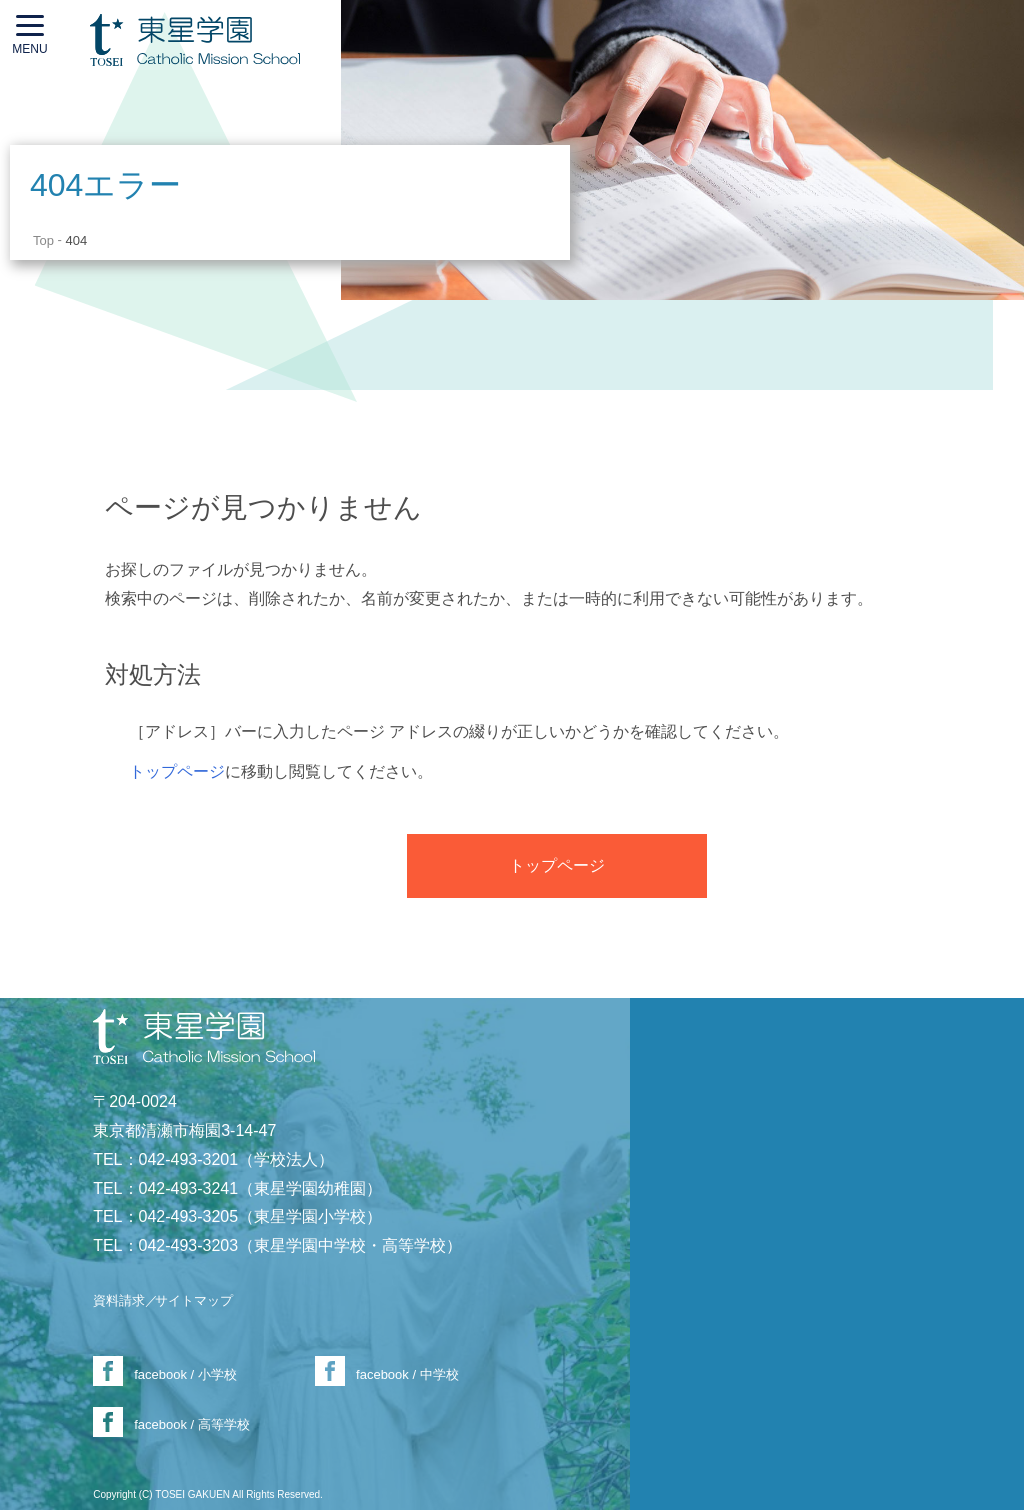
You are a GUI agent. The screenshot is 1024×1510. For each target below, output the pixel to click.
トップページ (177, 771)
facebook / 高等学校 (192, 1424)
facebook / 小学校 (185, 1374)
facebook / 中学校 (407, 1374)
